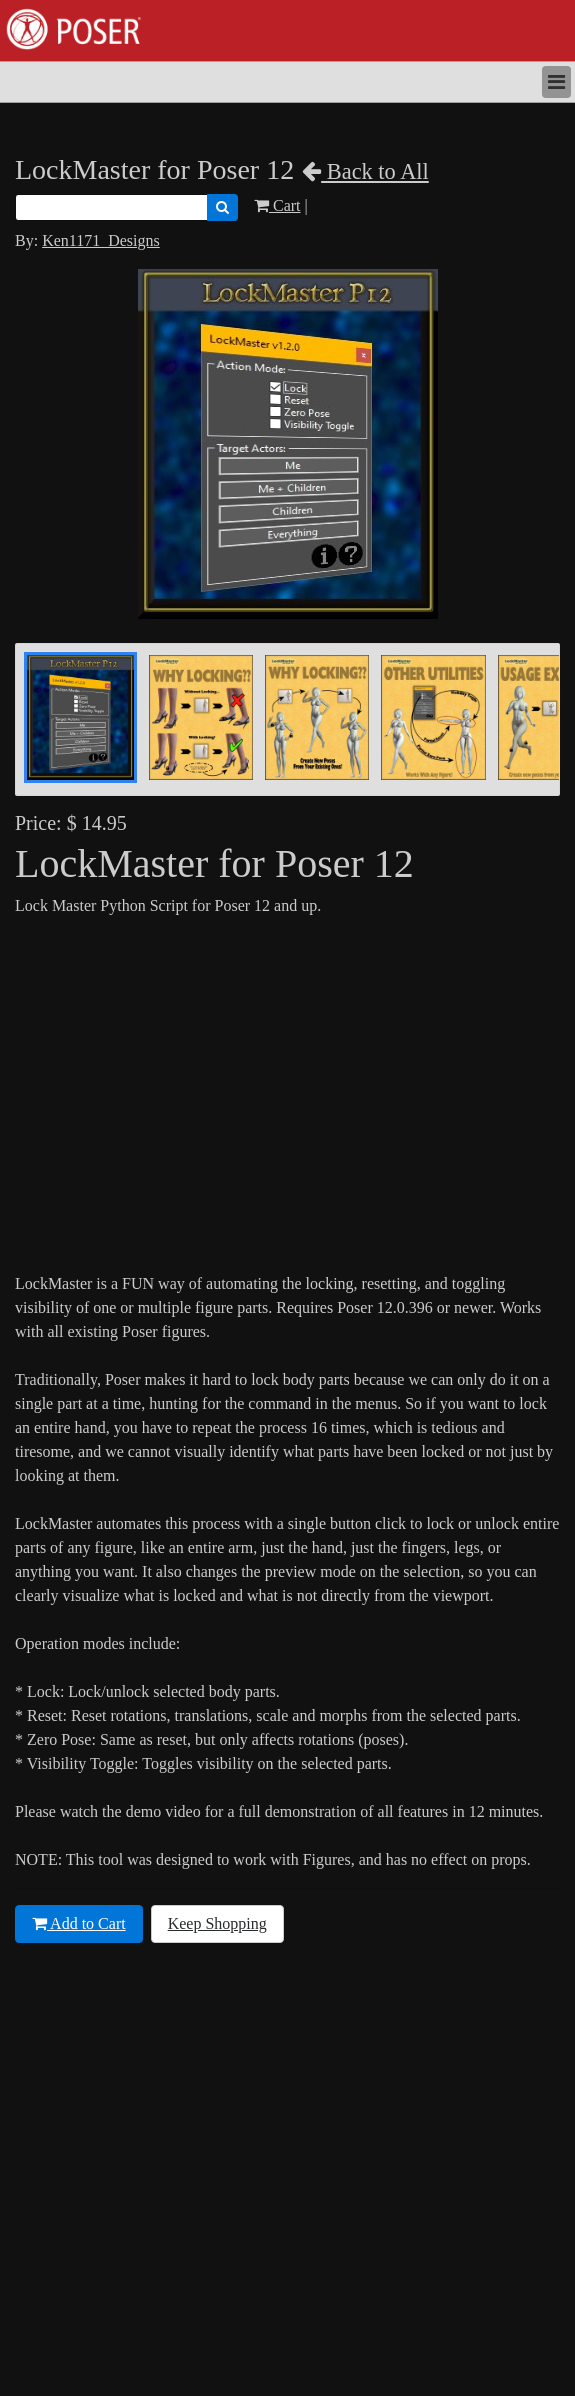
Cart (277, 205)
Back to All (365, 171)
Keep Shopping (217, 1923)
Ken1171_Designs (101, 240)
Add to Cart (79, 1923)
